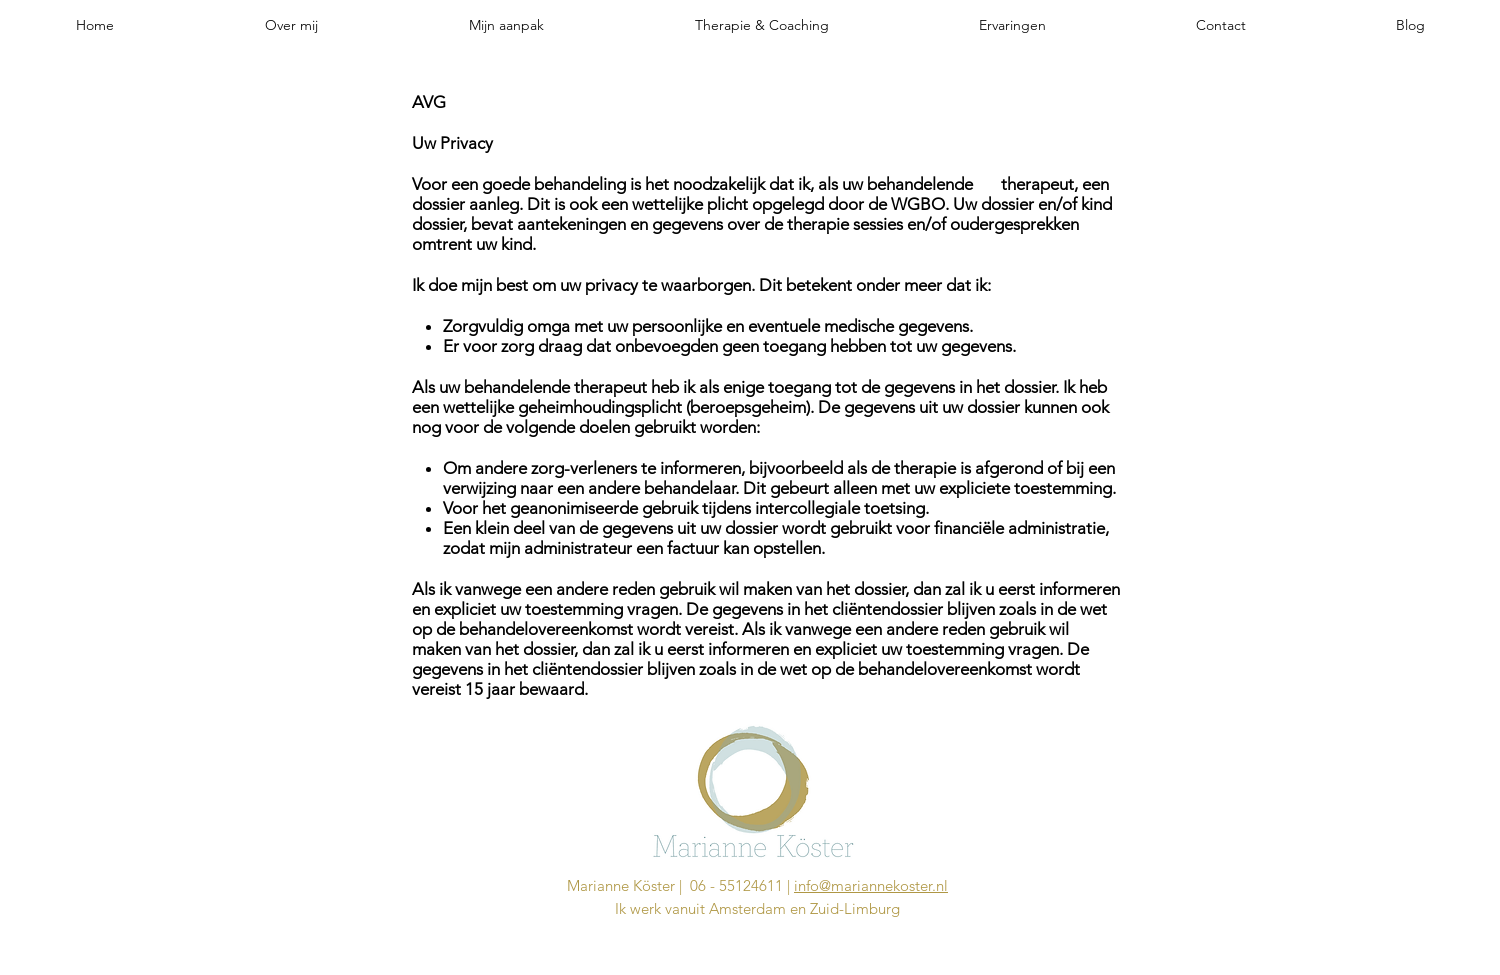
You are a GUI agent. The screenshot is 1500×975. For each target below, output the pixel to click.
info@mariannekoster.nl (871, 885)
